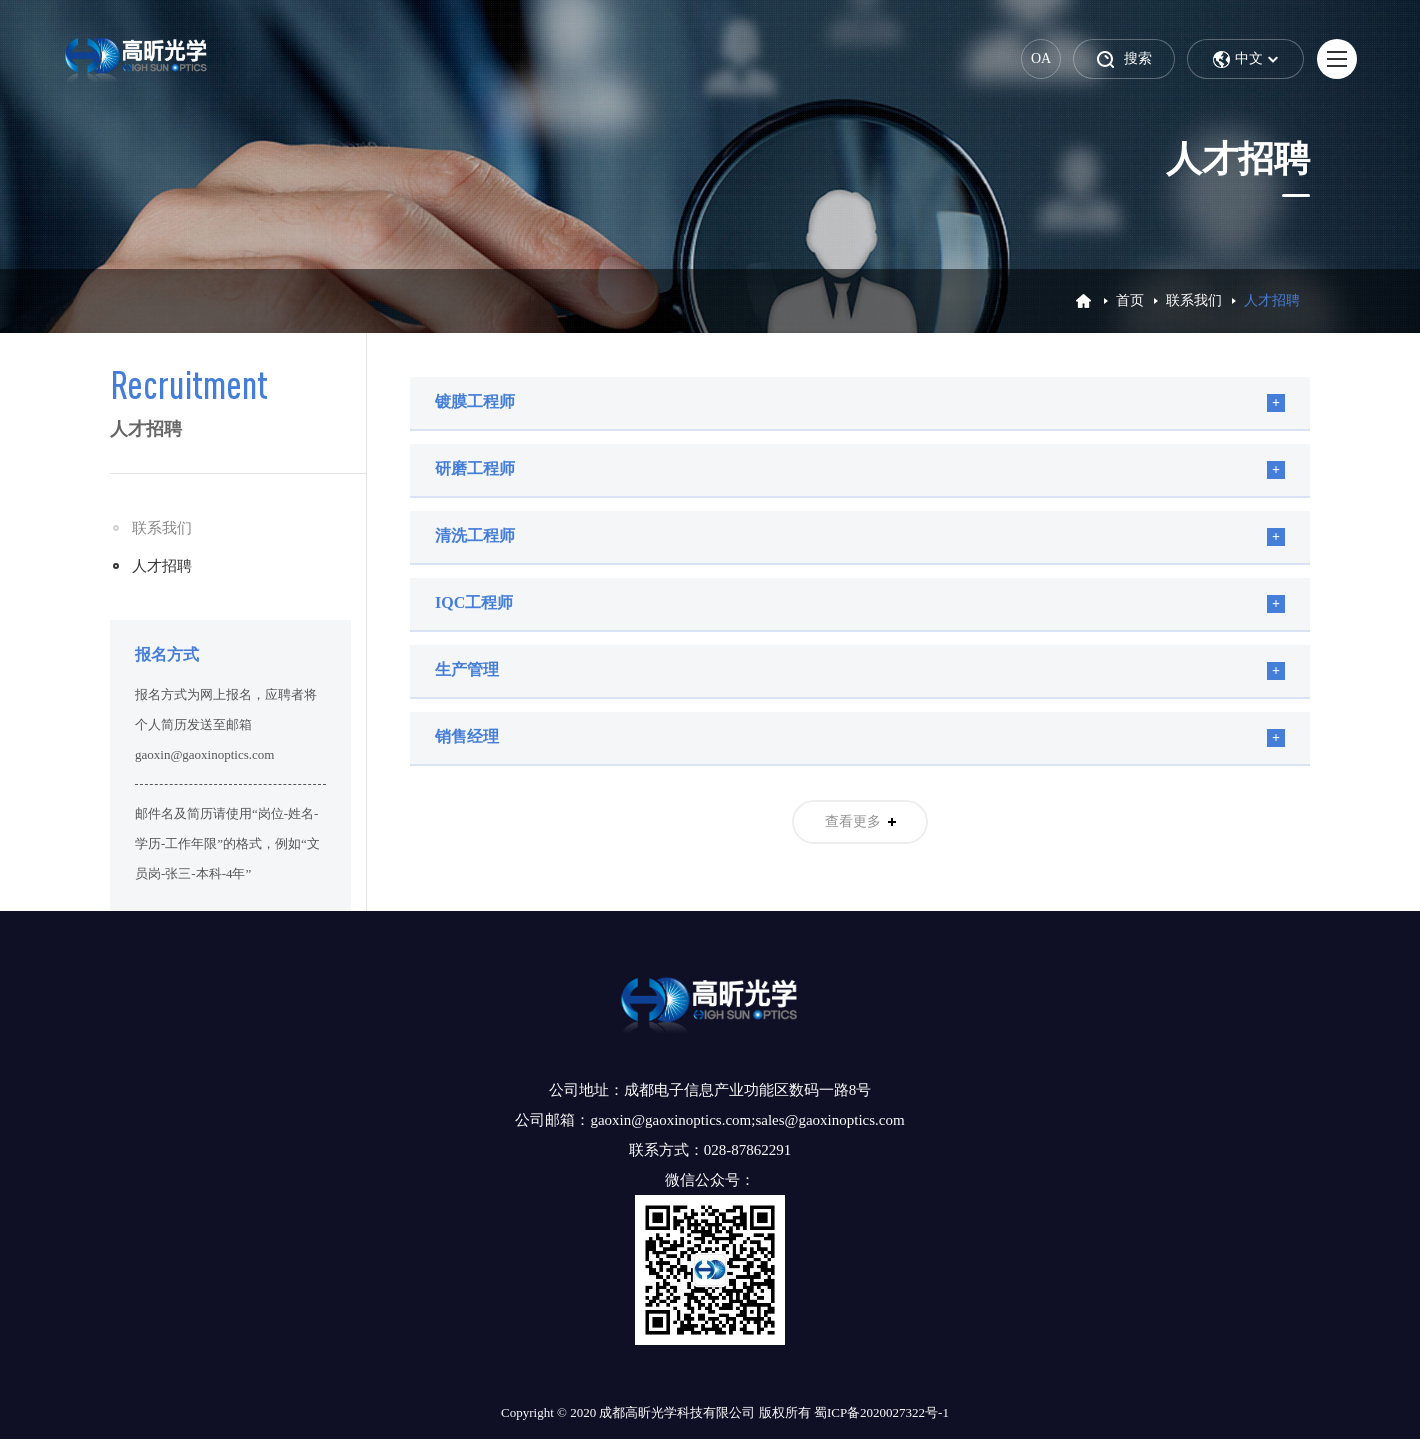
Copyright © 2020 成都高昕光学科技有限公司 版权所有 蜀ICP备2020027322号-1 (725, 1412)
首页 (1130, 300)
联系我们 (1194, 300)
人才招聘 (162, 566)
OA (1041, 58)
